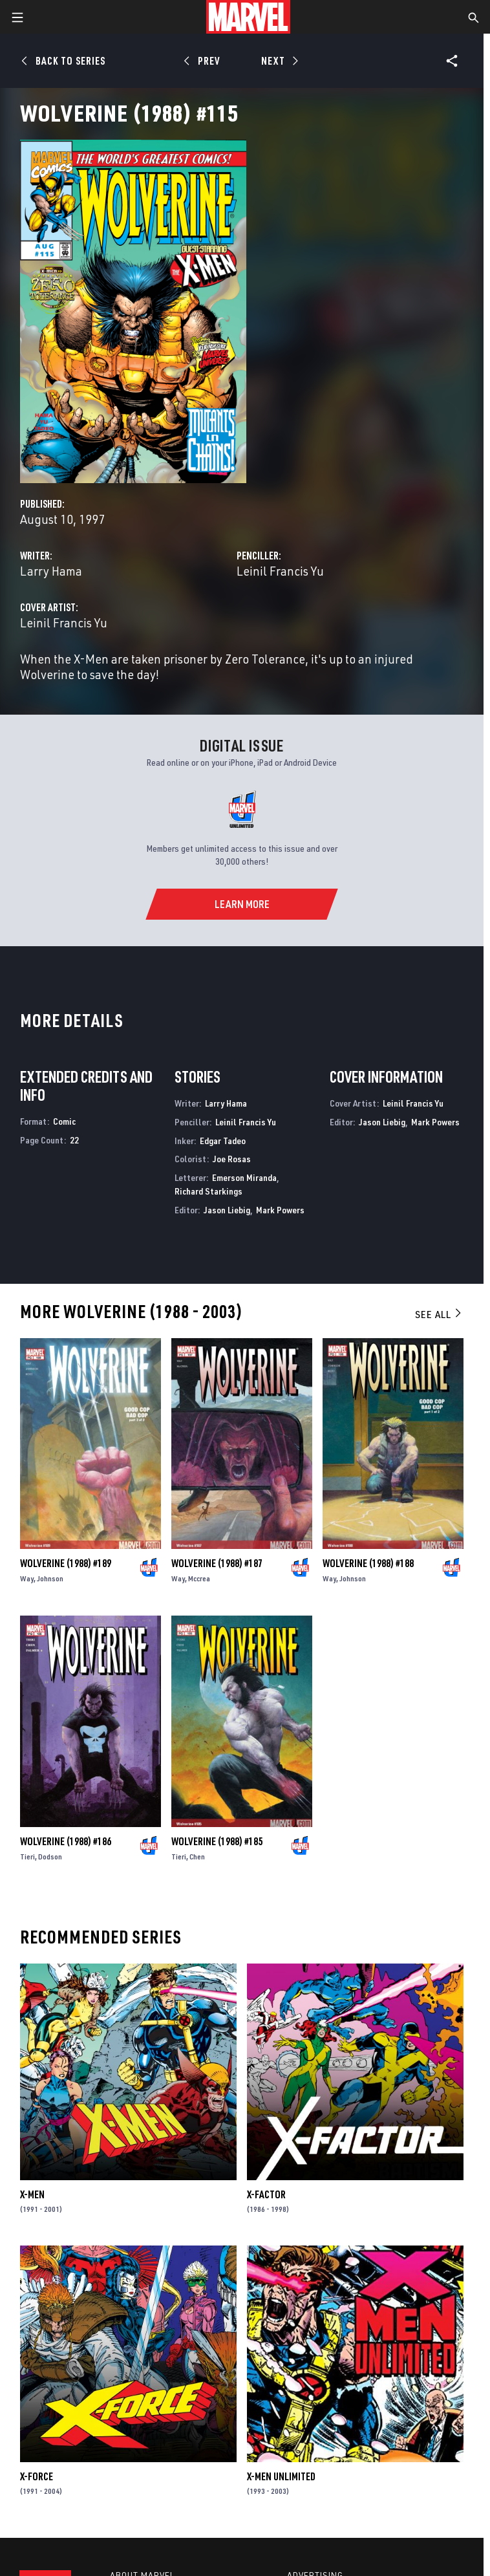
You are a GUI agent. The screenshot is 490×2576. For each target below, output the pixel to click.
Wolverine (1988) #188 (368, 1563)
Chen (197, 1856)
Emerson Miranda (244, 1177)
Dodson (50, 1856)
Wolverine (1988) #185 (216, 1841)
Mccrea (199, 1578)
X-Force (36, 2476)
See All (439, 1314)
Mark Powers (280, 1209)
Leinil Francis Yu (280, 570)
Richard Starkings (208, 1190)
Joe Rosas (232, 1158)
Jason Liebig (227, 1209)
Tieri (27, 1856)
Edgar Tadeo (223, 1140)
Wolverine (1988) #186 (65, 1841)
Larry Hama (51, 570)
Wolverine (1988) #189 (65, 1563)
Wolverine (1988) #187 (216, 1563)
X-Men (32, 2194)
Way (27, 1578)
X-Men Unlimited (281, 2476)
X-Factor (266, 2194)
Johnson (50, 1578)
